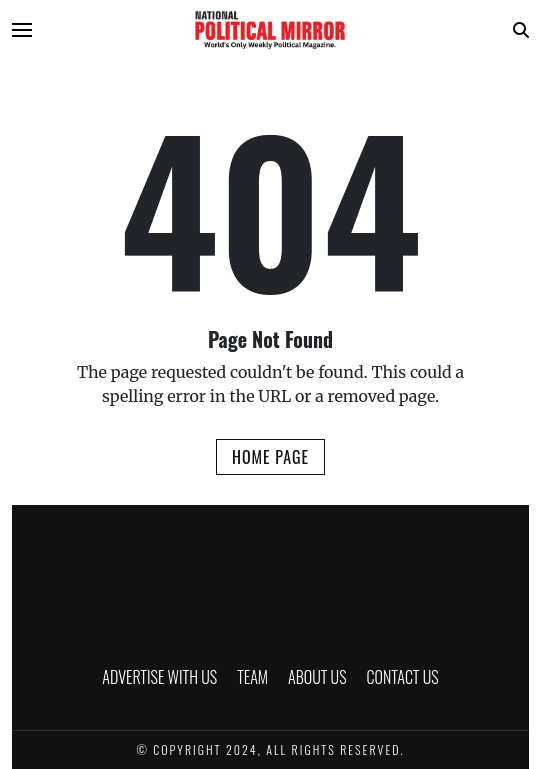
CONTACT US (403, 677)
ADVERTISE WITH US (159, 677)
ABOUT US (317, 677)
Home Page (270, 457)
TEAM (252, 677)
